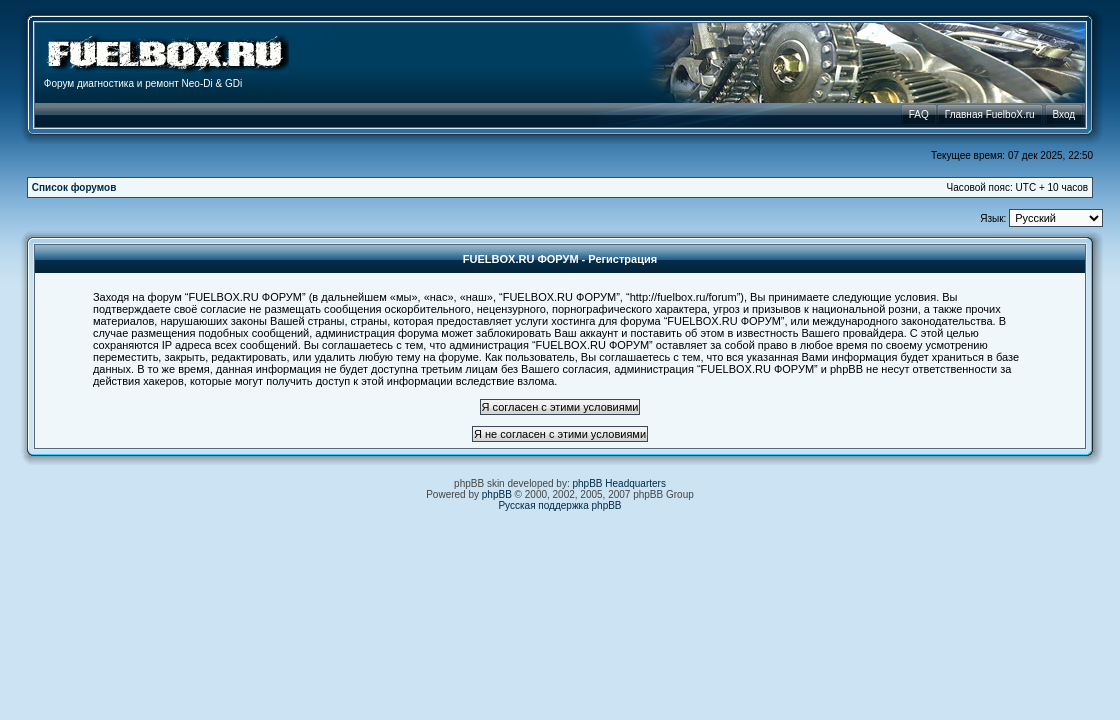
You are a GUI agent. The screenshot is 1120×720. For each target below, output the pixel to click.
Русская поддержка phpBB (559, 505)
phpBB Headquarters (619, 483)
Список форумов (74, 187)
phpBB (497, 494)
